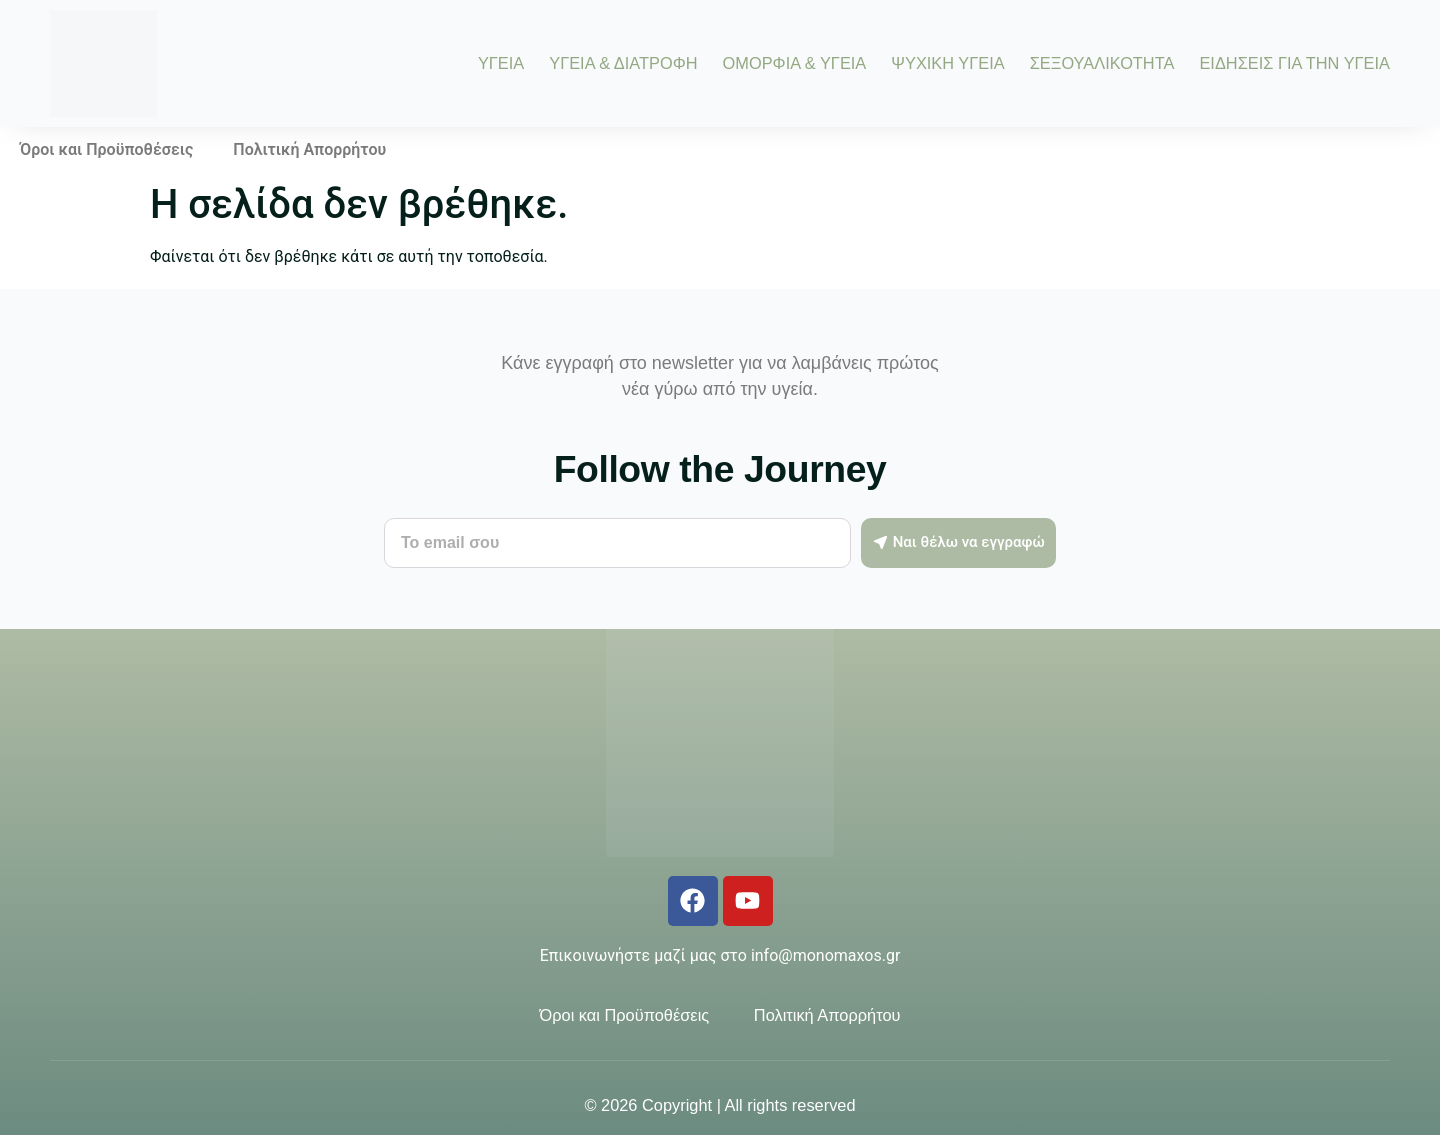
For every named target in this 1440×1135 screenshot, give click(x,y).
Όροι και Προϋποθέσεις (106, 149)
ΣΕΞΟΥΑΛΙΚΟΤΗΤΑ (1102, 63)
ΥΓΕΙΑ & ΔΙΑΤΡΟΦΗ (623, 63)
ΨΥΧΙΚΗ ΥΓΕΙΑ (947, 63)
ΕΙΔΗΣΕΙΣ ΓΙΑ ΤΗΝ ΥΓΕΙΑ (1294, 63)
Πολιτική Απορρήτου (309, 149)
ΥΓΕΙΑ (501, 63)
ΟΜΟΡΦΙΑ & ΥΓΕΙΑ (795, 63)
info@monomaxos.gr (825, 955)
